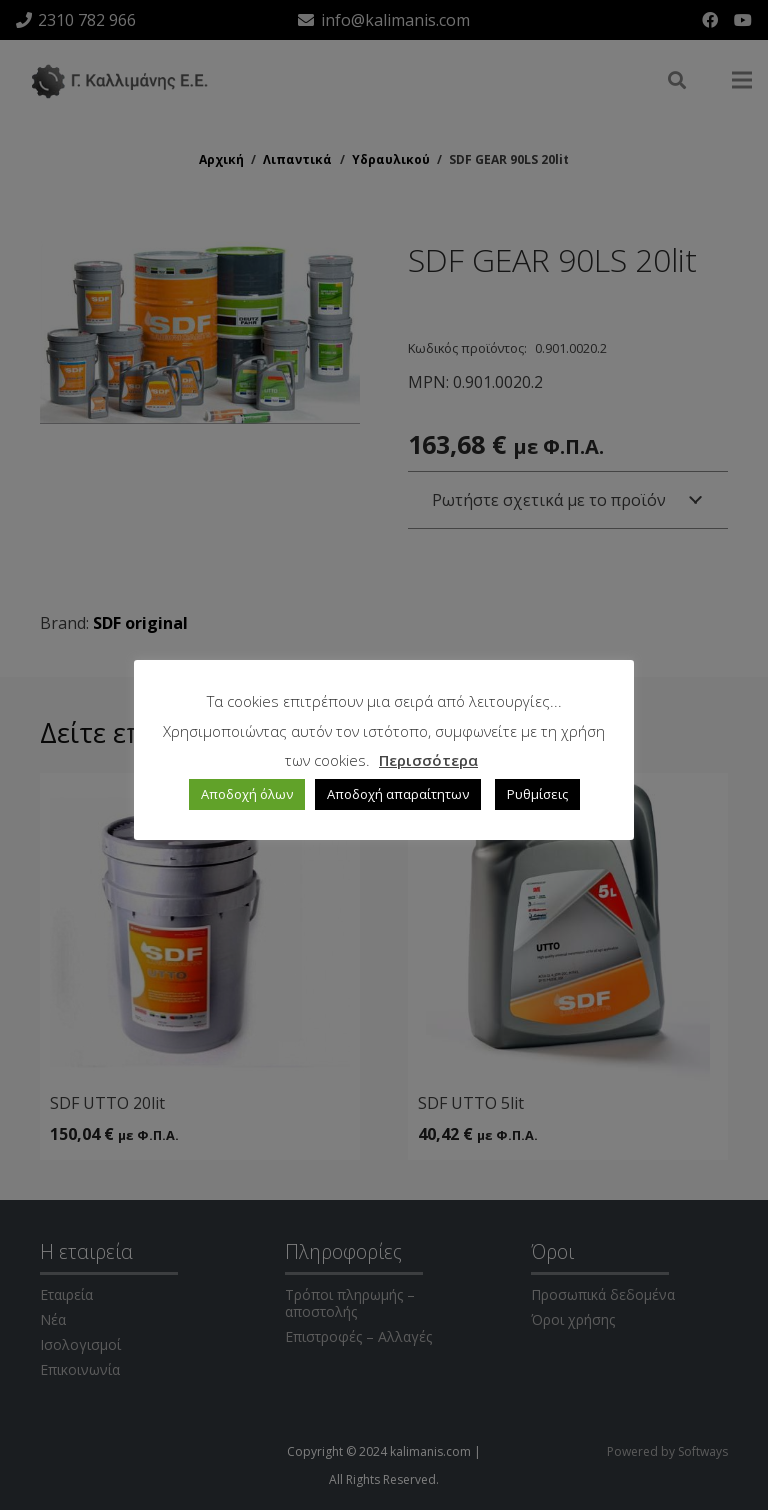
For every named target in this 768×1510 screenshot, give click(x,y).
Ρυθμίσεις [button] (537, 794)
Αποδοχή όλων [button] (247, 794)
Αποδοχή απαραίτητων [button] (398, 794)
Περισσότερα (428, 760)
